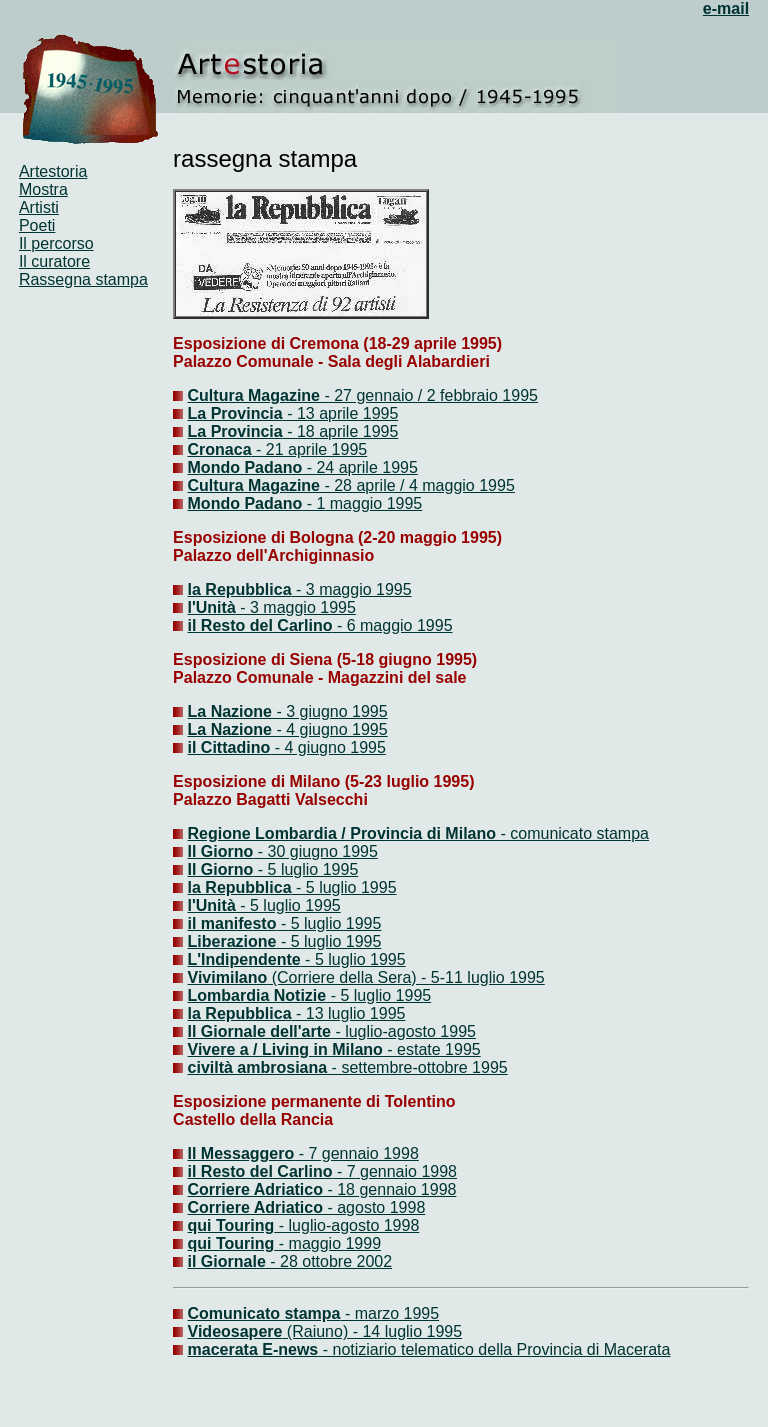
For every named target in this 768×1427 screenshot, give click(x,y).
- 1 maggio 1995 (305, 503)
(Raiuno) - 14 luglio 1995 (325, 1331)
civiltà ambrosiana (258, 1067)
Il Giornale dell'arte (259, 1031)
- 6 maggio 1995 (392, 625)
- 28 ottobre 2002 (290, 1261)
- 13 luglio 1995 (349, 1013)
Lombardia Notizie (257, 995)
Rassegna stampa (83, 279)
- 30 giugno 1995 (315, 851)
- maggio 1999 (327, 1243)
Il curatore (54, 261)
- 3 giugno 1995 (330, 711)
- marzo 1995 (314, 1313)
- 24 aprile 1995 (303, 467)
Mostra (43, 189)
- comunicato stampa (572, 833)
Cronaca (220, 449)
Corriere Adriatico (255, 1189)
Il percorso (56, 243)
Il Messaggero (241, 1153)
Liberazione (232, 941)
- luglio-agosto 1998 (346, 1225)
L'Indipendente (244, 959)
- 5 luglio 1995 (305, 869)
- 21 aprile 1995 (310, 449)
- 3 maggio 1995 (352, 589)
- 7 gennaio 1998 (356, 1153)
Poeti (37, 225)
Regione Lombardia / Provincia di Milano (342, 833)
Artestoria (53, 171)
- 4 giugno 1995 (330, 729)
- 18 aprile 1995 (341, 431)
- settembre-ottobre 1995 (417, 1067)
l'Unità (212, 607)
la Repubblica (240, 589)
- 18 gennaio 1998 (389, 1189)
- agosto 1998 (374, 1207)
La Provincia (235, 413)
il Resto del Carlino (260, 625)
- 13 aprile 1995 (341, 413)
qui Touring (231, 1225)
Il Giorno (221, 851)
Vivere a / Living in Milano (285, 1049)
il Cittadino (229, 747)
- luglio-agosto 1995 (403, 1031)
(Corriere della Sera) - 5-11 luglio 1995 (405, 977)
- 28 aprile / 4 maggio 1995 (351, 485)
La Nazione (230, 711)
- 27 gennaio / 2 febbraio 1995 (363, 395)
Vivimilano (228, 977)
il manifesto (232, 923)
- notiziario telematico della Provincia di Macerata (429, 1349)
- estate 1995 (432, 1049)
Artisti (39, 207)
